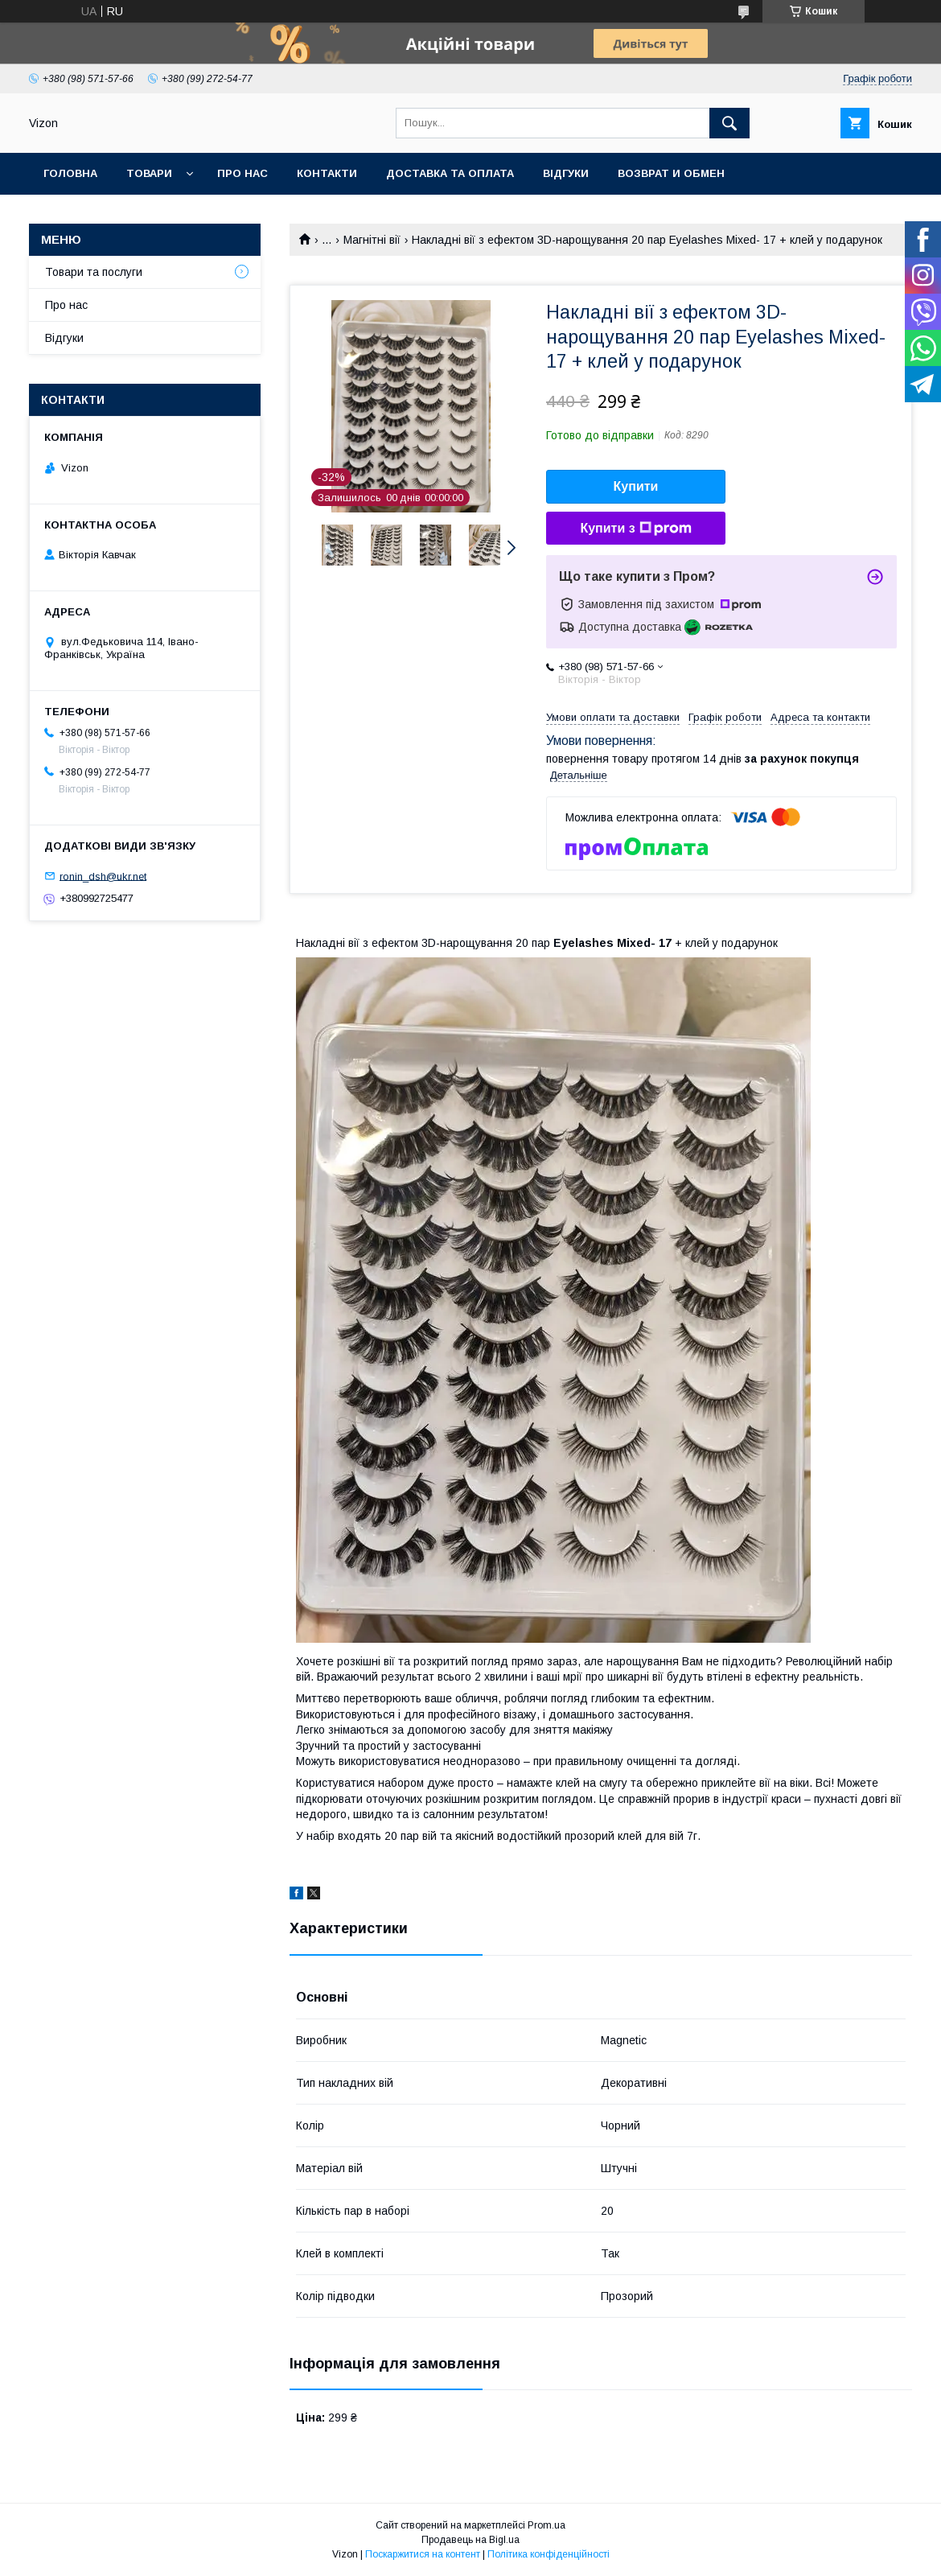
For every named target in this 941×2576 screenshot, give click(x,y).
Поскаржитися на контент (422, 2554)
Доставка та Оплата (450, 173)
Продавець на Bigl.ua (470, 2539)
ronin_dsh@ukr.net (103, 876)
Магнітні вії (372, 239)
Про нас (242, 173)
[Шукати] (729, 123)
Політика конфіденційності (548, 2554)
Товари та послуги (93, 271)
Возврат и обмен (671, 173)
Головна (70, 173)
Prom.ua (546, 2525)
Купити (636, 486)
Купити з (635, 528)
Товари (149, 173)
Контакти (327, 173)
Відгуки (566, 173)
